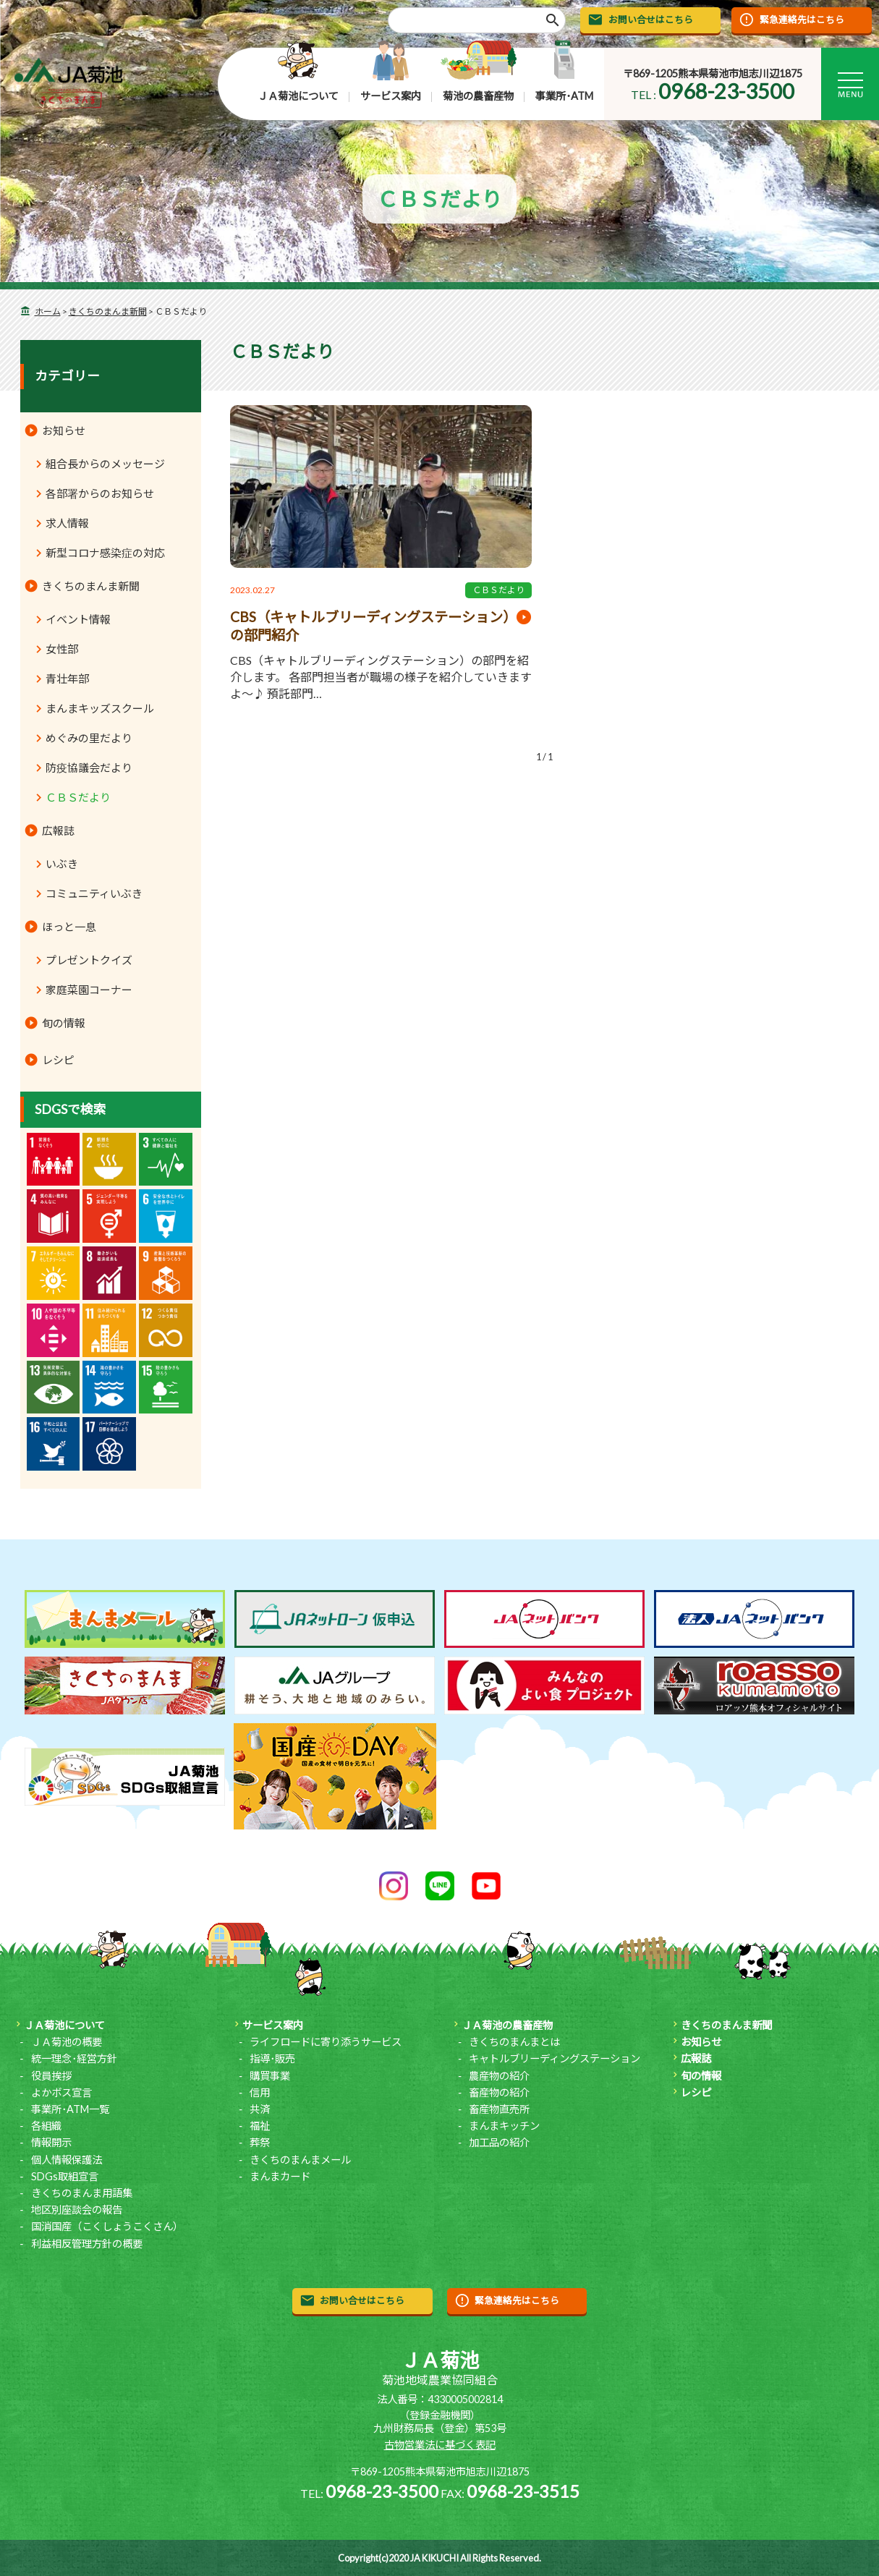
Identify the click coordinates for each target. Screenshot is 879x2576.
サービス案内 (390, 96)
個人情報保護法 (66, 2160)
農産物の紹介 (499, 2076)
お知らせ (63, 430)
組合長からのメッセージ (105, 463)
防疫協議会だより (89, 767)
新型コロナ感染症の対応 (105, 552)
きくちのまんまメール (300, 2160)
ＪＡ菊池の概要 (66, 2042)
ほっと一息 (69, 926)
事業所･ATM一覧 (70, 2109)
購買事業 (270, 2076)
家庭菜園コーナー (89, 989)
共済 (260, 2109)
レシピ (58, 1059)
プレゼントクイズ (89, 959)
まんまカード (280, 2176)
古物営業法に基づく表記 (440, 2445)
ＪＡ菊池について (298, 96)
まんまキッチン (504, 2126)
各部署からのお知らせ (100, 493)
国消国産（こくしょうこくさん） (107, 2226)
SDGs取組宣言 (64, 2176)
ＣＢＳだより (498, 590)
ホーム (48, 311)
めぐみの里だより (89, 737)
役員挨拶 (51, 2076)
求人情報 (67, 523)
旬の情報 (63, 1022)
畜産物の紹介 (499, 2092)
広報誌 (58, 830)
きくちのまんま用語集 (81, 2193)
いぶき (62, 863)
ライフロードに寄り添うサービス (326, 2042)
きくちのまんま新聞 (108, 311)
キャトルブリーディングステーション (554, 2058)
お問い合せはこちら (650, 19)
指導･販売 (272, 2058)
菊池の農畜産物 (478, 96)
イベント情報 (78, 619)
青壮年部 (67, 678)
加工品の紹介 (499, 2142)
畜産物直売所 (499, 2109)
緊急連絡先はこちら (802, 19)
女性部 (62, 648)
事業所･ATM (564, 96)
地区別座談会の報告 (76, 2209)
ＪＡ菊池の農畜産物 (507, 2025)
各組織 (46, 2126)
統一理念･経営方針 (74, 2058)
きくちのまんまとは (514, 2042)
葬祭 (260, 2142)
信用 (260, 2092)
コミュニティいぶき (94, 893)
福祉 (260, 2126)
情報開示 (51, 2142)
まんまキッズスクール (100, 708)
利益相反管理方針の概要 (87, 2243)
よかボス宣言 (61, 2092)
